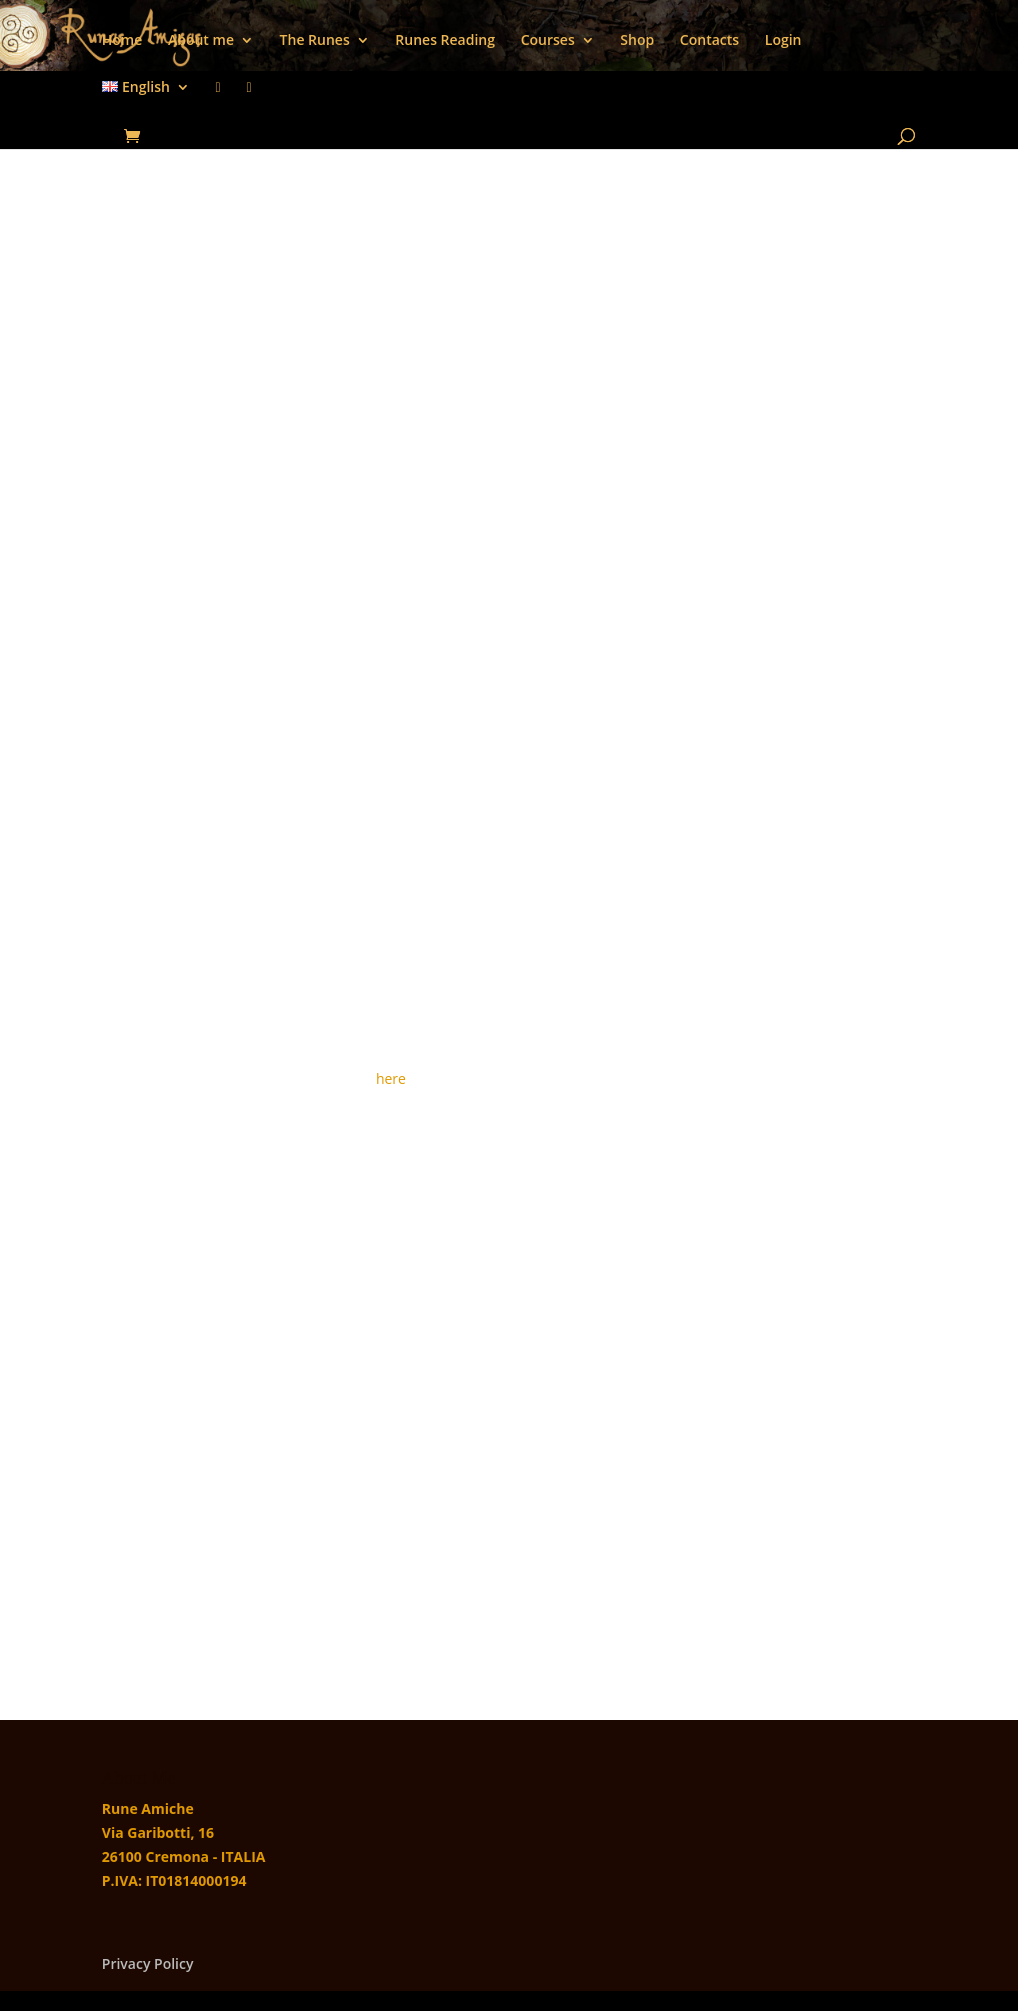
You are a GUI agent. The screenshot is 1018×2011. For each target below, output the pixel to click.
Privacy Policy (148, 1963)
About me (201, 41)
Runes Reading (445, 41)
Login (783, 41)
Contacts (709, 41)
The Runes (315, 41)
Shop (637, 41)
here (391, 1078)
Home (122, 41)
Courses (548, 41)
